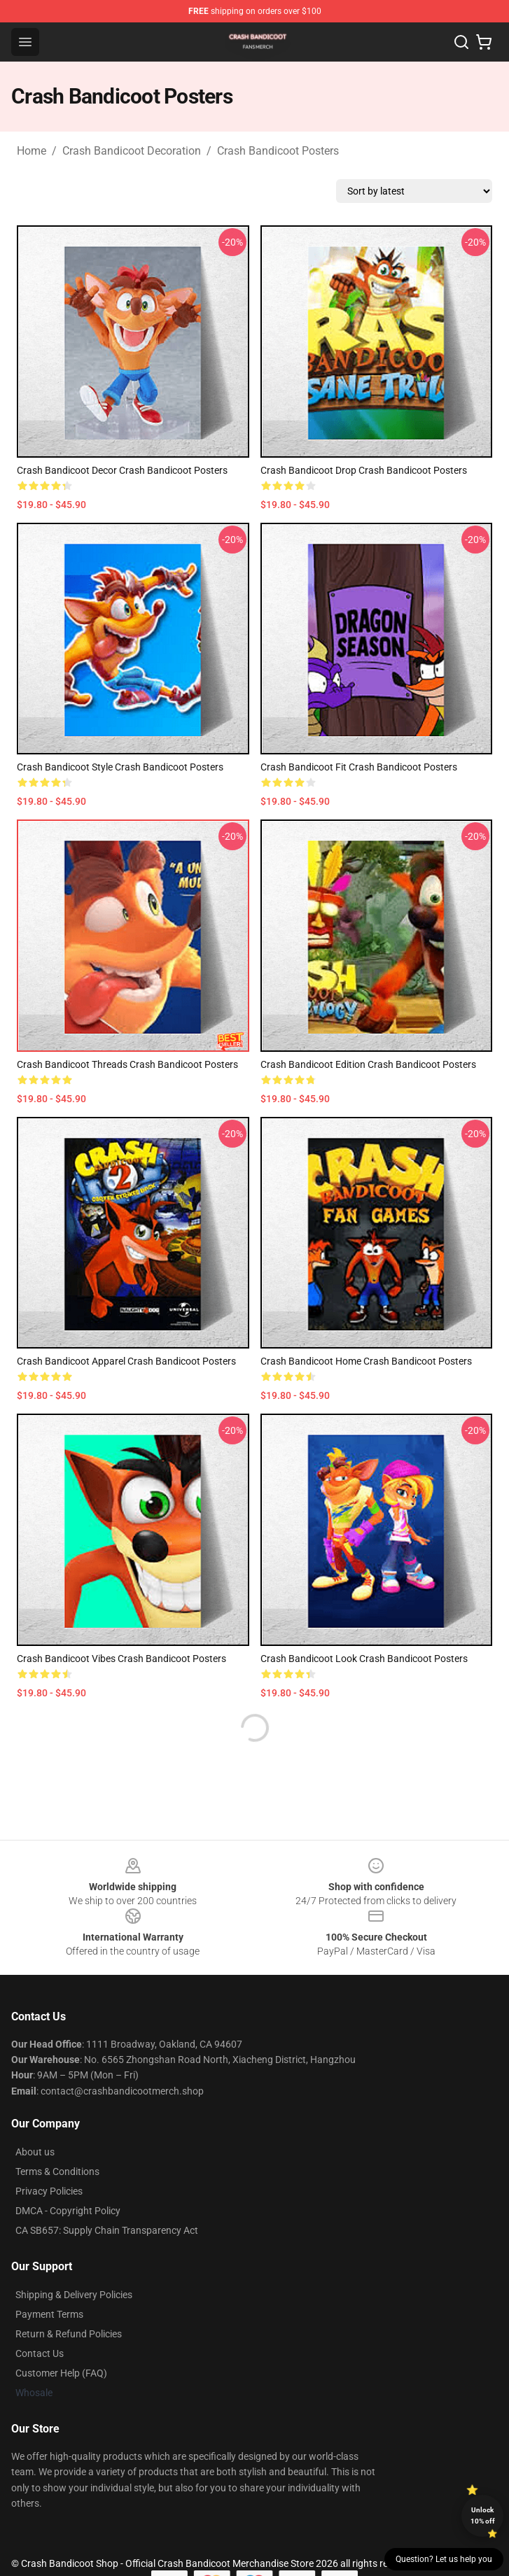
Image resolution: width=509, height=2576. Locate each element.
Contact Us (39, 2353)
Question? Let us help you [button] (444, 2559)
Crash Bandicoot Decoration (131, 150)
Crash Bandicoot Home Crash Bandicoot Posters (366, 1361)
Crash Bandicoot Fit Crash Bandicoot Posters (358, 767)
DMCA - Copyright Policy (67, 2210)
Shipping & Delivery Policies (73, 2294)
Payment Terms (49, 2314)
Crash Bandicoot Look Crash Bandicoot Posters (364, 1658)
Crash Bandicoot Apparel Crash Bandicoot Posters (126, 1361)
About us (35, 2152)
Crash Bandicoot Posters (278, 150)
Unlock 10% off (482, 2515)
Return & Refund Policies (68, 2333)
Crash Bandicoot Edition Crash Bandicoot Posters (368, 1064)
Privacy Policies (49, 2191)
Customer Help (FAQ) (61, 2373)
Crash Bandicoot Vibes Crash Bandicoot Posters (121, 1658)
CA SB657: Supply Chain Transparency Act (106, 2230)
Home (31, 150)
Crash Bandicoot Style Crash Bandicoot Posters (120, 767)
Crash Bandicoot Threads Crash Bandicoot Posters (127, 1064)
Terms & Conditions (57, 2171)
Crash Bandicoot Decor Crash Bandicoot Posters (122, 470)
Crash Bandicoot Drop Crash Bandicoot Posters (363, 470)
